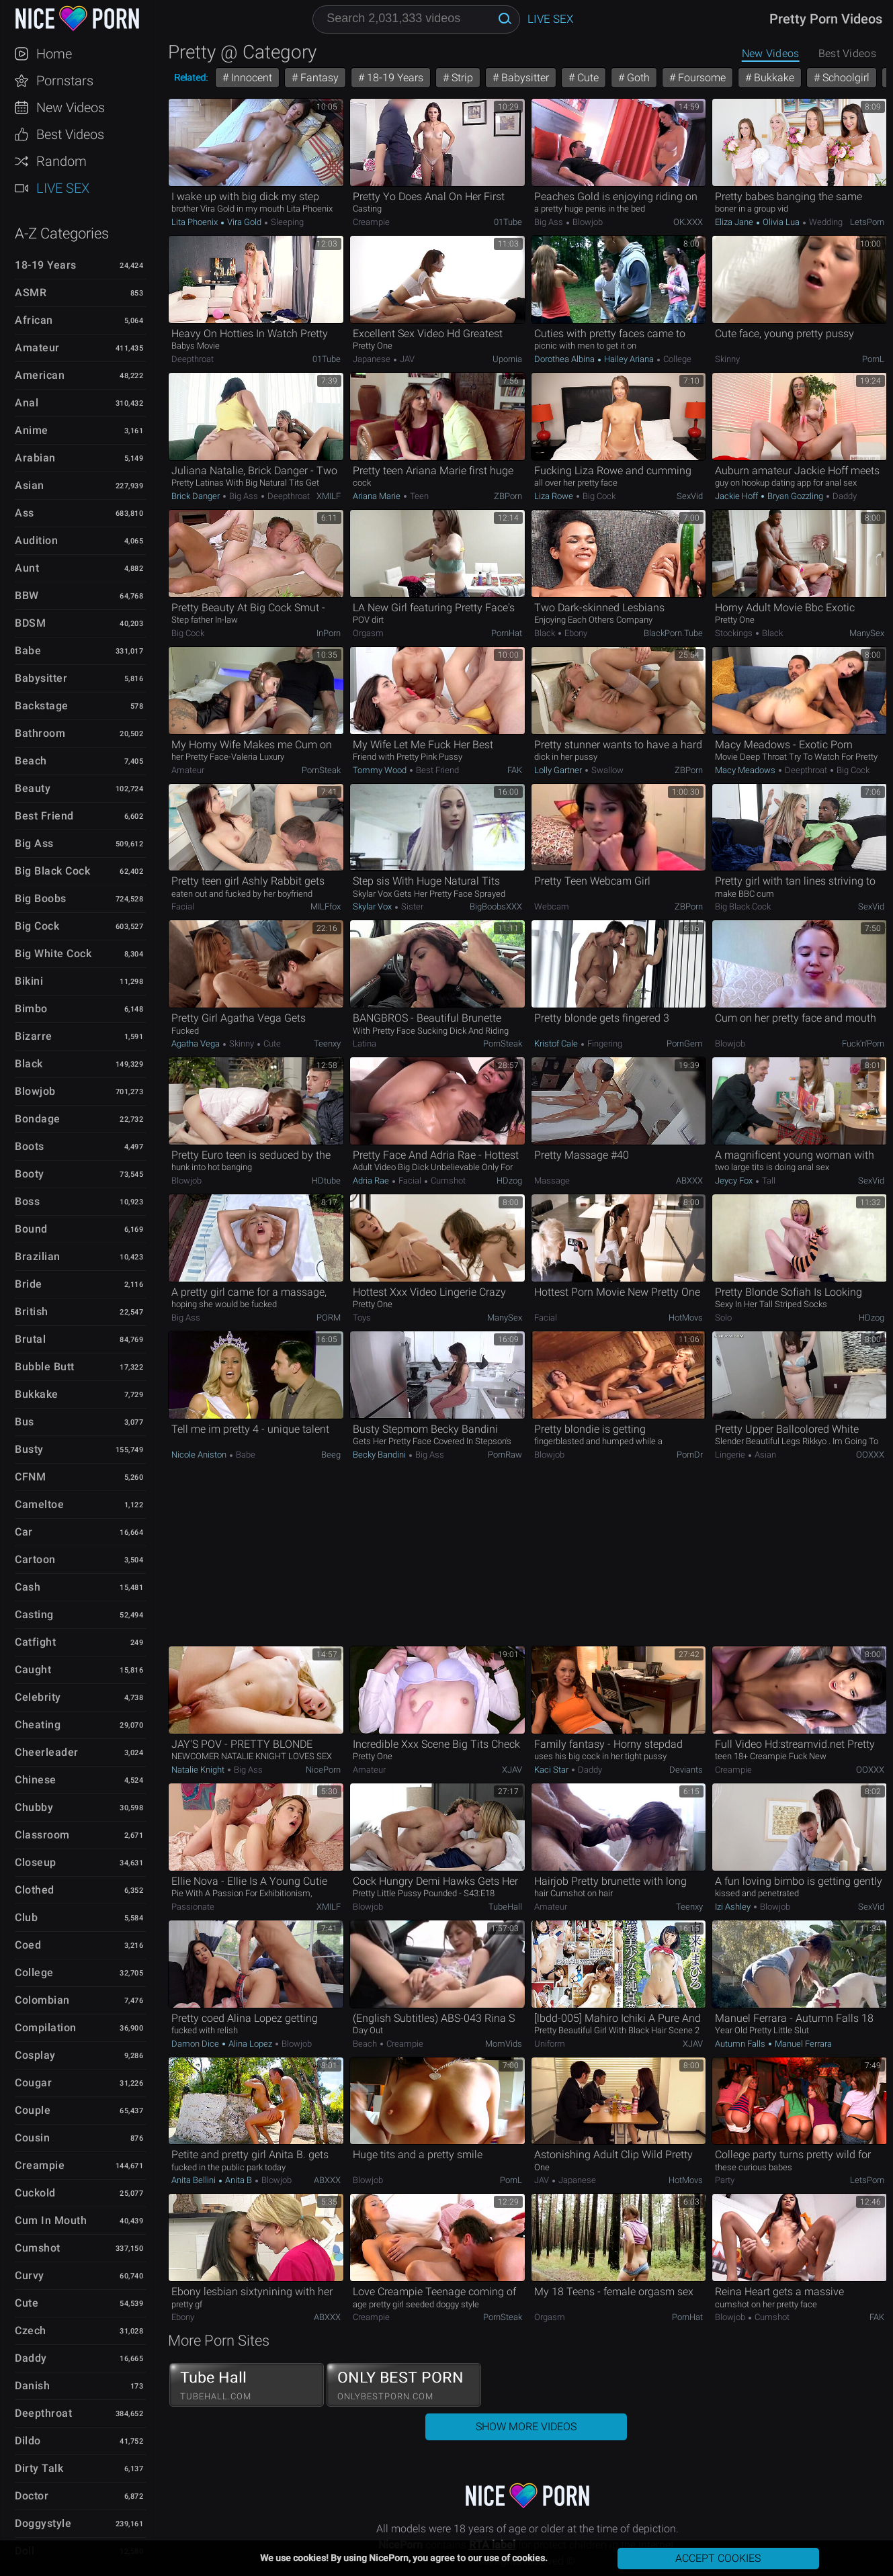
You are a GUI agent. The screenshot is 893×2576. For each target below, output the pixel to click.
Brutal (30, 1339)
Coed (28, 1945)
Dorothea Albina (565, 359)
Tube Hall (246, 2385)
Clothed (34, 1889)
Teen (418, 496)
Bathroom (40, 733)
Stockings (735, 633)
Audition (36, 540)
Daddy (31, 2358)
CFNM (30, 1476)
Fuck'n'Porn (863, 1043)
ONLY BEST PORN (403, 2385)
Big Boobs (41, 898)
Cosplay (35, 2055)
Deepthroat (43, 2413)
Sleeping (286, 222)
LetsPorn (867, 222)
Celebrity (38, 1697)
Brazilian (37, 1256)
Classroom (42, 1834)
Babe (28, 650)
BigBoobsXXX (496, 906)
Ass (24, 512)
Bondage (37, 1118)
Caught (33, 1669)
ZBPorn (508, 496)
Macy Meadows (746, 770)
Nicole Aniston (199, 1455)
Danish (32, 2385)
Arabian (35, 457)
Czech (30, 2330)
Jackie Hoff (737, 496)
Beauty (32, 788)
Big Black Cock (52, 870)
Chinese (35, 1779)
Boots (29, 1146)
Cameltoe (39, 1504)
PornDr (690, 1455)
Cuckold (35, 2192)
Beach (31, 760)
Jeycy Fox (735, 1180)
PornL (873, 359)
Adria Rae (372, 1180)
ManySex (866, 633)
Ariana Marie (377, 496)
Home (54, 54)
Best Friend (44, 815)
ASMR (30, 292)
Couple (32, 2110)
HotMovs (686, 1318)
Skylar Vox (373, 906)
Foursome (700, 77)
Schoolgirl (844, 77)
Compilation (46, 2027)
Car (24, 1531)
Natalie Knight (198, 1770)
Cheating (37, 1724)
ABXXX (689, 1180)
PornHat (506, 633)
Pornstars (64, 81)
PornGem (685, 1043)
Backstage (42, 705)
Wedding (825, 222)
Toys (362, 1318)
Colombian (42, 2000)
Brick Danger (196, 496)
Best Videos (70, 134)
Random (61, 161)
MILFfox (325, 906)
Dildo (28, 2440)
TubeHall (505, 1907)
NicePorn (323, 1770)
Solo (723, 1318)
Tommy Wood (381, 770)
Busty (29, 1449)
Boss (27, 1201)
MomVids (503, 2044)
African (34, 320)
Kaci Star (552, 1770)
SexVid (690, 496)
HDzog (509, 1180)
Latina (364, 1043)
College (34, 1972)
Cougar (33, 2082)
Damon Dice (196, 2044)
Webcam (551, 906)
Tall (767, 1180)
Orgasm (368, 633)
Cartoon (35, 1559)
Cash (27, 1587)
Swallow (606, 770)
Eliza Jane (735, 222)
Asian (29, 485)
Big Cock (37, 926)
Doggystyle (43, 2523)
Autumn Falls (741, 2044)
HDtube (326, 1180)
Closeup (35, 1862)
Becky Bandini (380, 1455)
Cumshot (37, 2247)
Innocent (250, 77)
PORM (328, 1318)
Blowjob (35, 1091)
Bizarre (33, 1036)
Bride (28, 1284)
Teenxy (327, 1043)
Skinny (727, 359)
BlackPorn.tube (673, 633)
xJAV (512, 1770)
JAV (406, 359)
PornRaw (505, 1455)
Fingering (603, 1043)
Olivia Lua (781, 222)
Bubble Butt (45, 1366)
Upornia (507, 359)
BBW (27, 595)
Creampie (40, 2165)
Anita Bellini (194, 2180)
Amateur (37, 347)
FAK (514, 770)
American (40, 375)
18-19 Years (46, 265)
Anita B (238, 2180)
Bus (24, 1421)
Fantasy (318, 77)
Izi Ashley (734, 1907)
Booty (29, 1173)
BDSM (30, 623)
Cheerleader (47, 1752)
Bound (31, 1229)
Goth (637, 77)
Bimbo (31, 1008)
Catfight (35, 1642)
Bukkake (36, 1394)
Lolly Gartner (559, 770)
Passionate (192, 1907)
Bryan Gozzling (795, 496)
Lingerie (731, 1455)
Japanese (372, 359)
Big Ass (34, 843)
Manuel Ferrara (802, 2044)
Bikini (29, 981)
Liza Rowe (554, 496)
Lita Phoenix (195, 222)
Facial (182, 906)
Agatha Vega (196, 1043)
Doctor (31, 2495)
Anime (31, 430)
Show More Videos (526, 2426)
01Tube (508, 222)
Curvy (29, 2275)
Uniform (549, 2044)
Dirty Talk (39, 2468)
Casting (34, 1614)
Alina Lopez (250, 2044)
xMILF (328, 496)
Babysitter (41, 678)
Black (29, 1063)
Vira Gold (244, 222)
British (31, 1311)
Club (26, 1917)
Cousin (32, 2137)
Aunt (27, 568)
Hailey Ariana (629, 359)
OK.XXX (688, 222)
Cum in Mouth (51, 2220)
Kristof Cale (557, 1043)
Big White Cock (53, 953)
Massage (552, 1180)
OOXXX (870, 1455)
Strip (461, 77)
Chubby (34, 1807)
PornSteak (321, 770)
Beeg (331, 1455)
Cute (26, 2303)
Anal (26, 402)
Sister (411, 906)
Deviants (686, 1770)
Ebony (574, 633)
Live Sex (62, 188)
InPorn (328, 633)
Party (724, 2180)
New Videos (70, 107)
